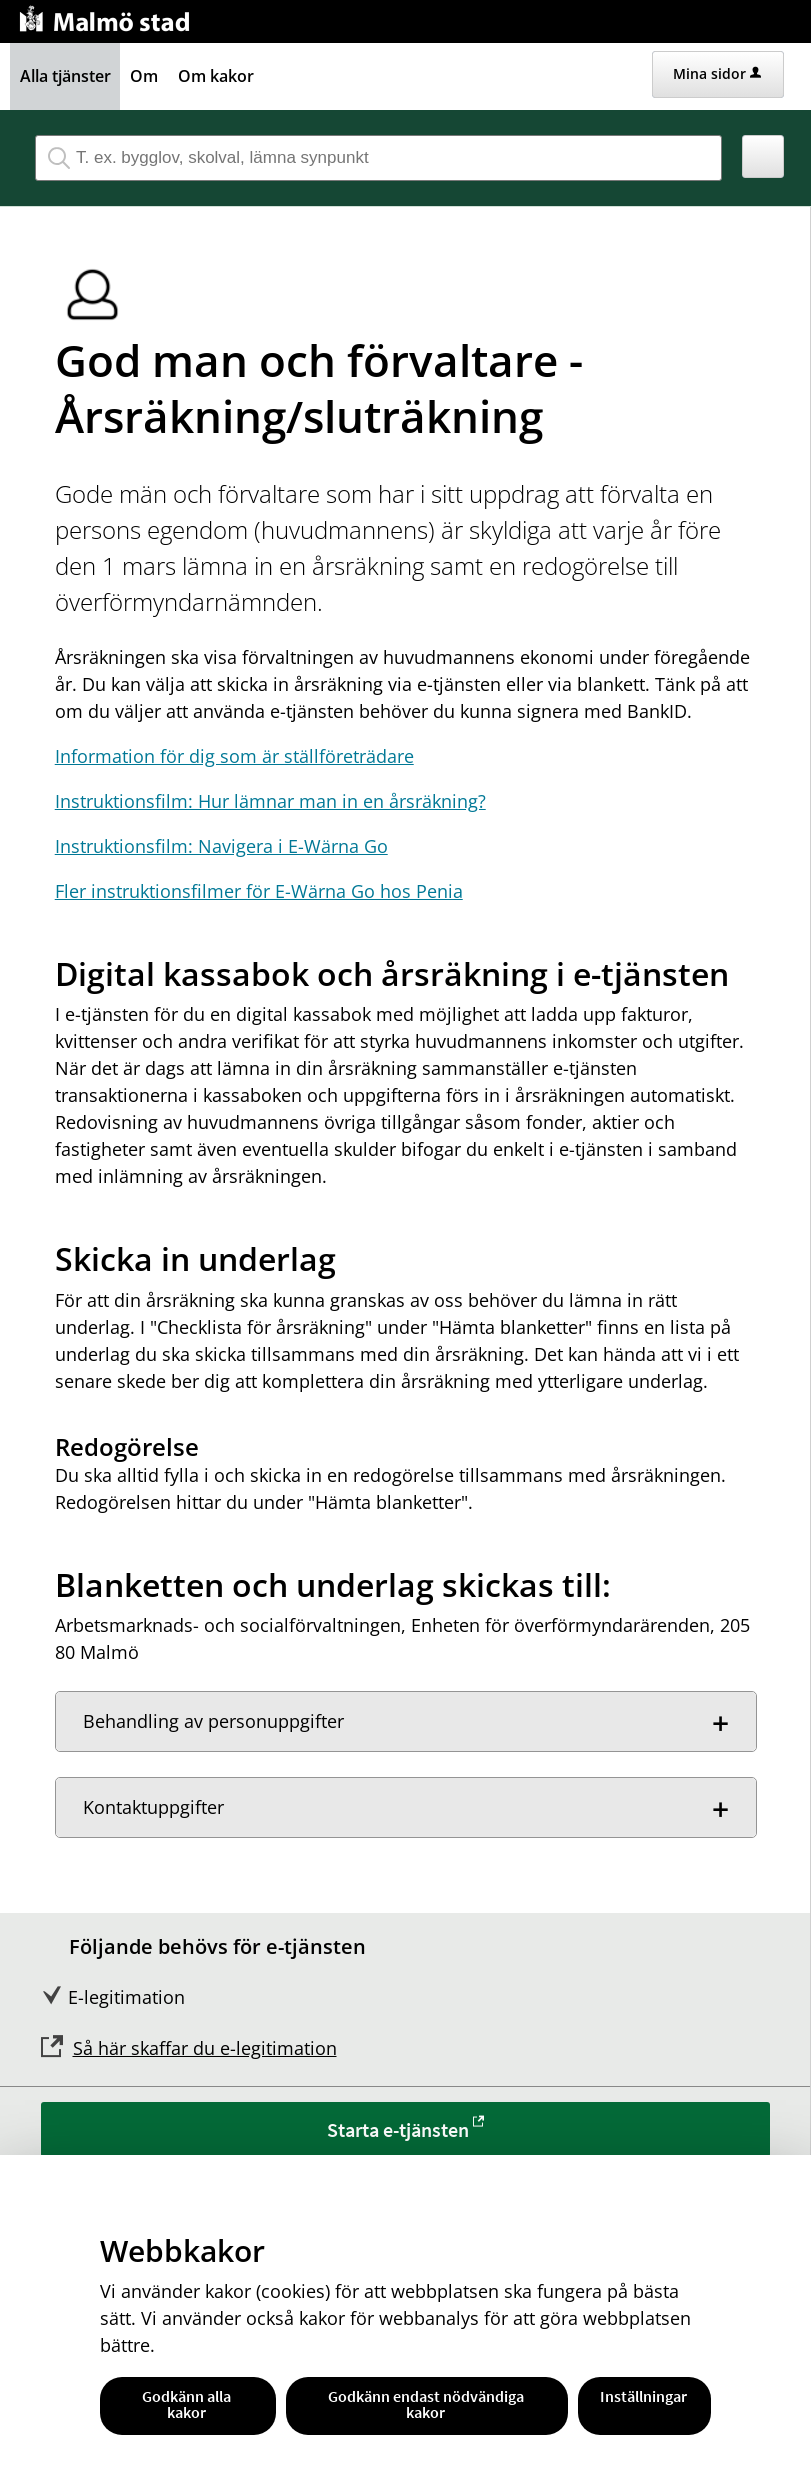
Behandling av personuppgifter (213, 1721)
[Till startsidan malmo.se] (108, 16)
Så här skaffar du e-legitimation (205, 2048)
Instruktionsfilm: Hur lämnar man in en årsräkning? (270, 801)
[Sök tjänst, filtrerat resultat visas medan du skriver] (378, 158)
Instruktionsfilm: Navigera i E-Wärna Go (221, 846)
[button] (763, 156)
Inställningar (643, 2396)
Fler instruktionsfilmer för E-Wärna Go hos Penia (259, 891)
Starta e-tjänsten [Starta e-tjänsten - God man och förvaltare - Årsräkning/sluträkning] (398, 2129)
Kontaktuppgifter (153, 1807)
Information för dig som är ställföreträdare (234, 756)
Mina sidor (717, 73)
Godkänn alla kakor (186, 2404)
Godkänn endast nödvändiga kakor (426, 2404)
